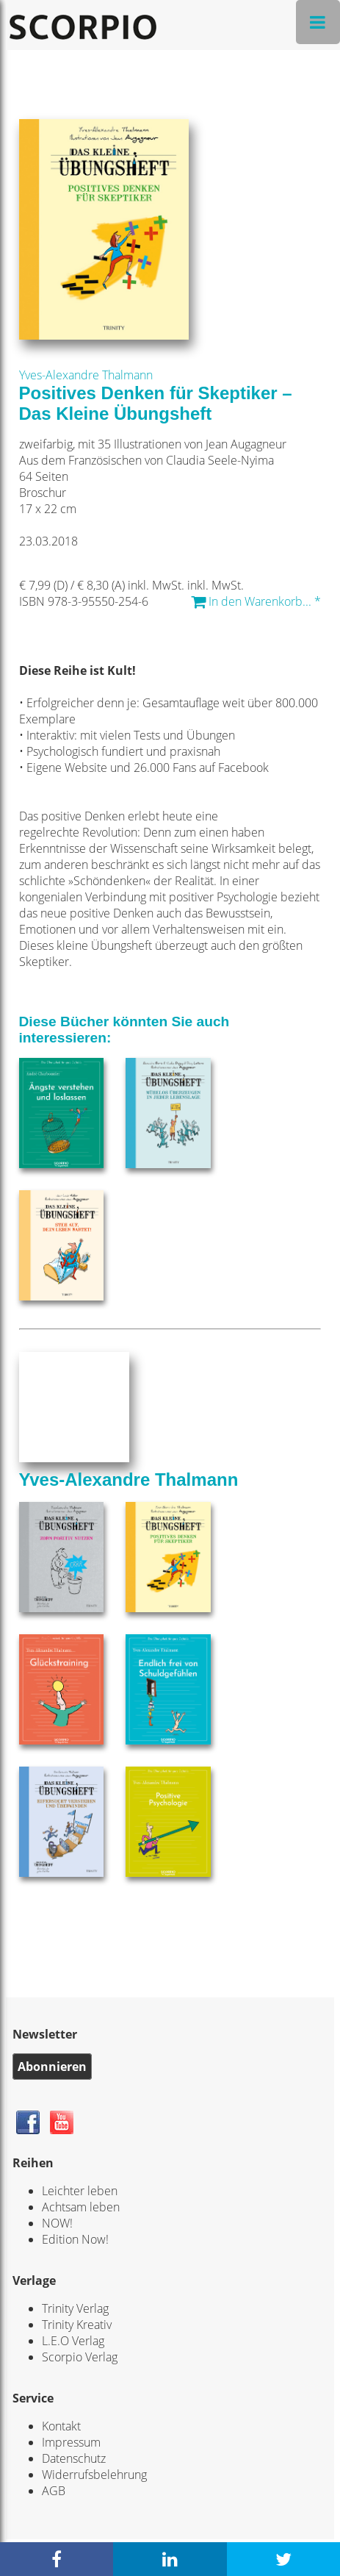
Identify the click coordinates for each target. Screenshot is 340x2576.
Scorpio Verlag (79, 2357)
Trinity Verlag (75, 2308)
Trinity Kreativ (77, 2324)
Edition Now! (75, 2239)
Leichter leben (79, 2191)
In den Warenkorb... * (256, 601)
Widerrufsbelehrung (94, 2474)
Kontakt (61, 2426)
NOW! (57, 2223)
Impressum (71, 2442)
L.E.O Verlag (73, 2341)
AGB (53, 2491)
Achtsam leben (81, 2207)
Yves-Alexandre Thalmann (86, 375)
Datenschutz (74, 2458)
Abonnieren (52, 2066)
